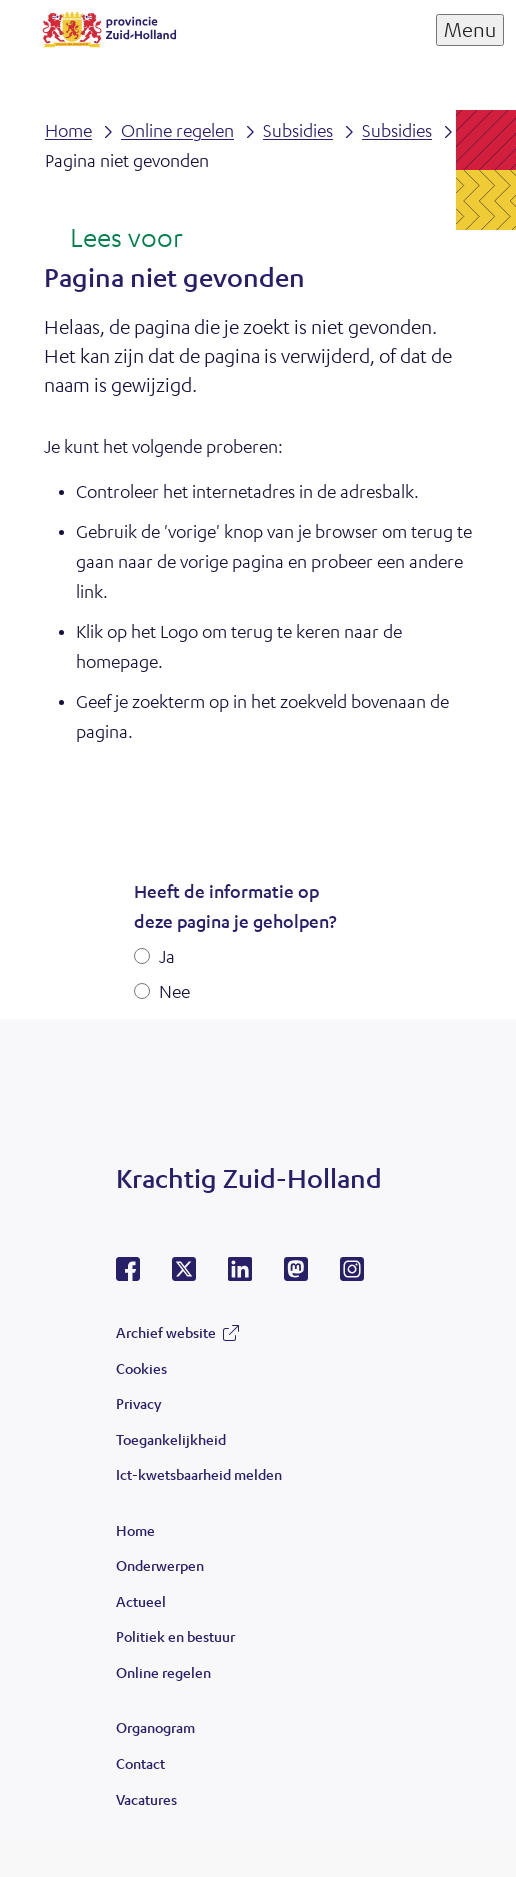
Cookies (141, 1368)
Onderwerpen (160, 1565)
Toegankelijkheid (171, 1439)
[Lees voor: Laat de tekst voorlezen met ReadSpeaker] (113, 239)
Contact (140, 1763)
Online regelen (163, 1672)
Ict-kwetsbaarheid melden (199, 1474)
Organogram (155, 1727)
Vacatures (146, 1799)
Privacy (138, 1403)
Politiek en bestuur (175, 1636)
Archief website (166, 1332)
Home (135, 1530)
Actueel (141, 1601)
